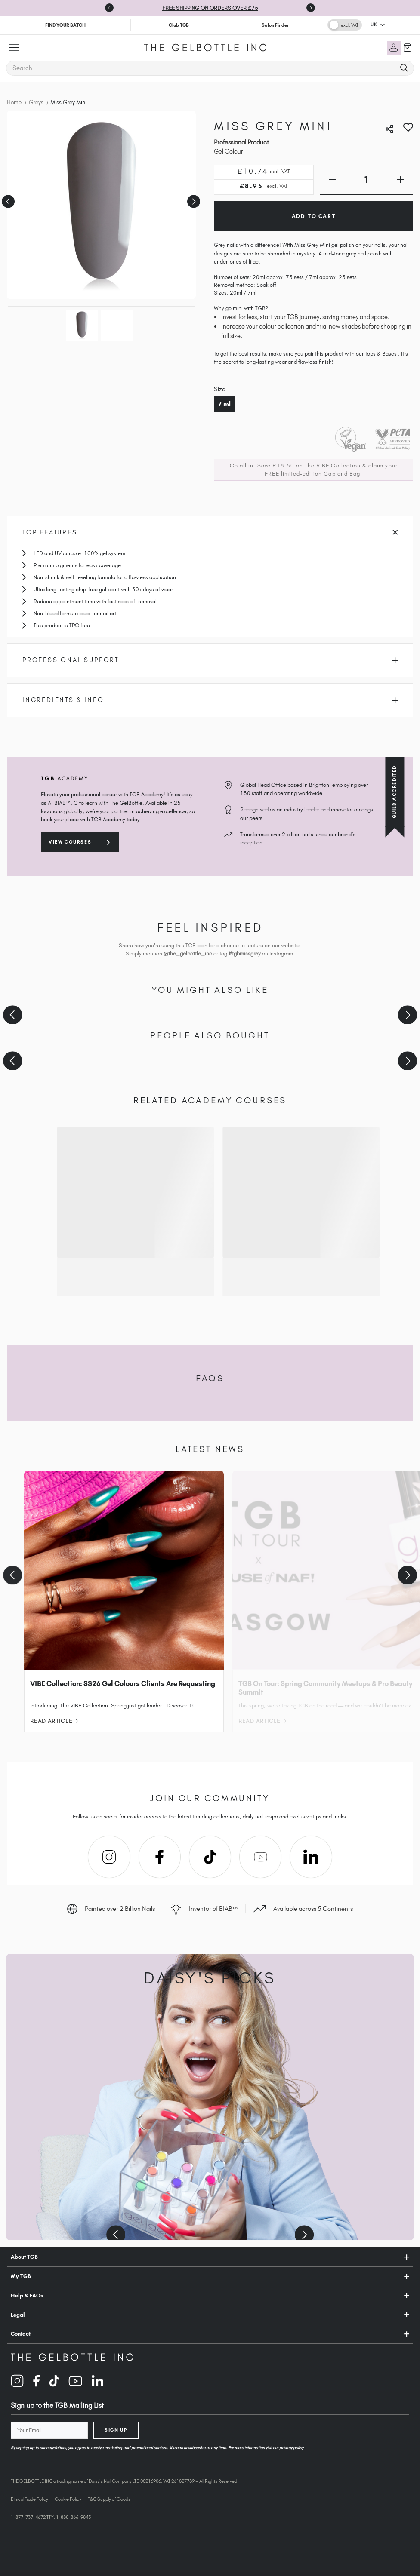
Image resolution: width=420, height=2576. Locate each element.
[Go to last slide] (109, 7)
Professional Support (210, 660)
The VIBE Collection (333, 465)
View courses (70, 842)
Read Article (54, 1721)
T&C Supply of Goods (109, 2499)
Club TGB (179, 25)
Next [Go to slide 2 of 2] (192, 198)
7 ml (224, 404)
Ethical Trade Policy (29, 2499)
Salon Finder (275, 25)
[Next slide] (310, 7)
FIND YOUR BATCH (65, 25)
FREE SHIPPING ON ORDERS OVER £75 (210, 8)
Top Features (210, 532)
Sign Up (116, 2430)
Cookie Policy (68, 2499)
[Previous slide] (12, 1015)
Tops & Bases (381, 353)
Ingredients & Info (210, 700)
